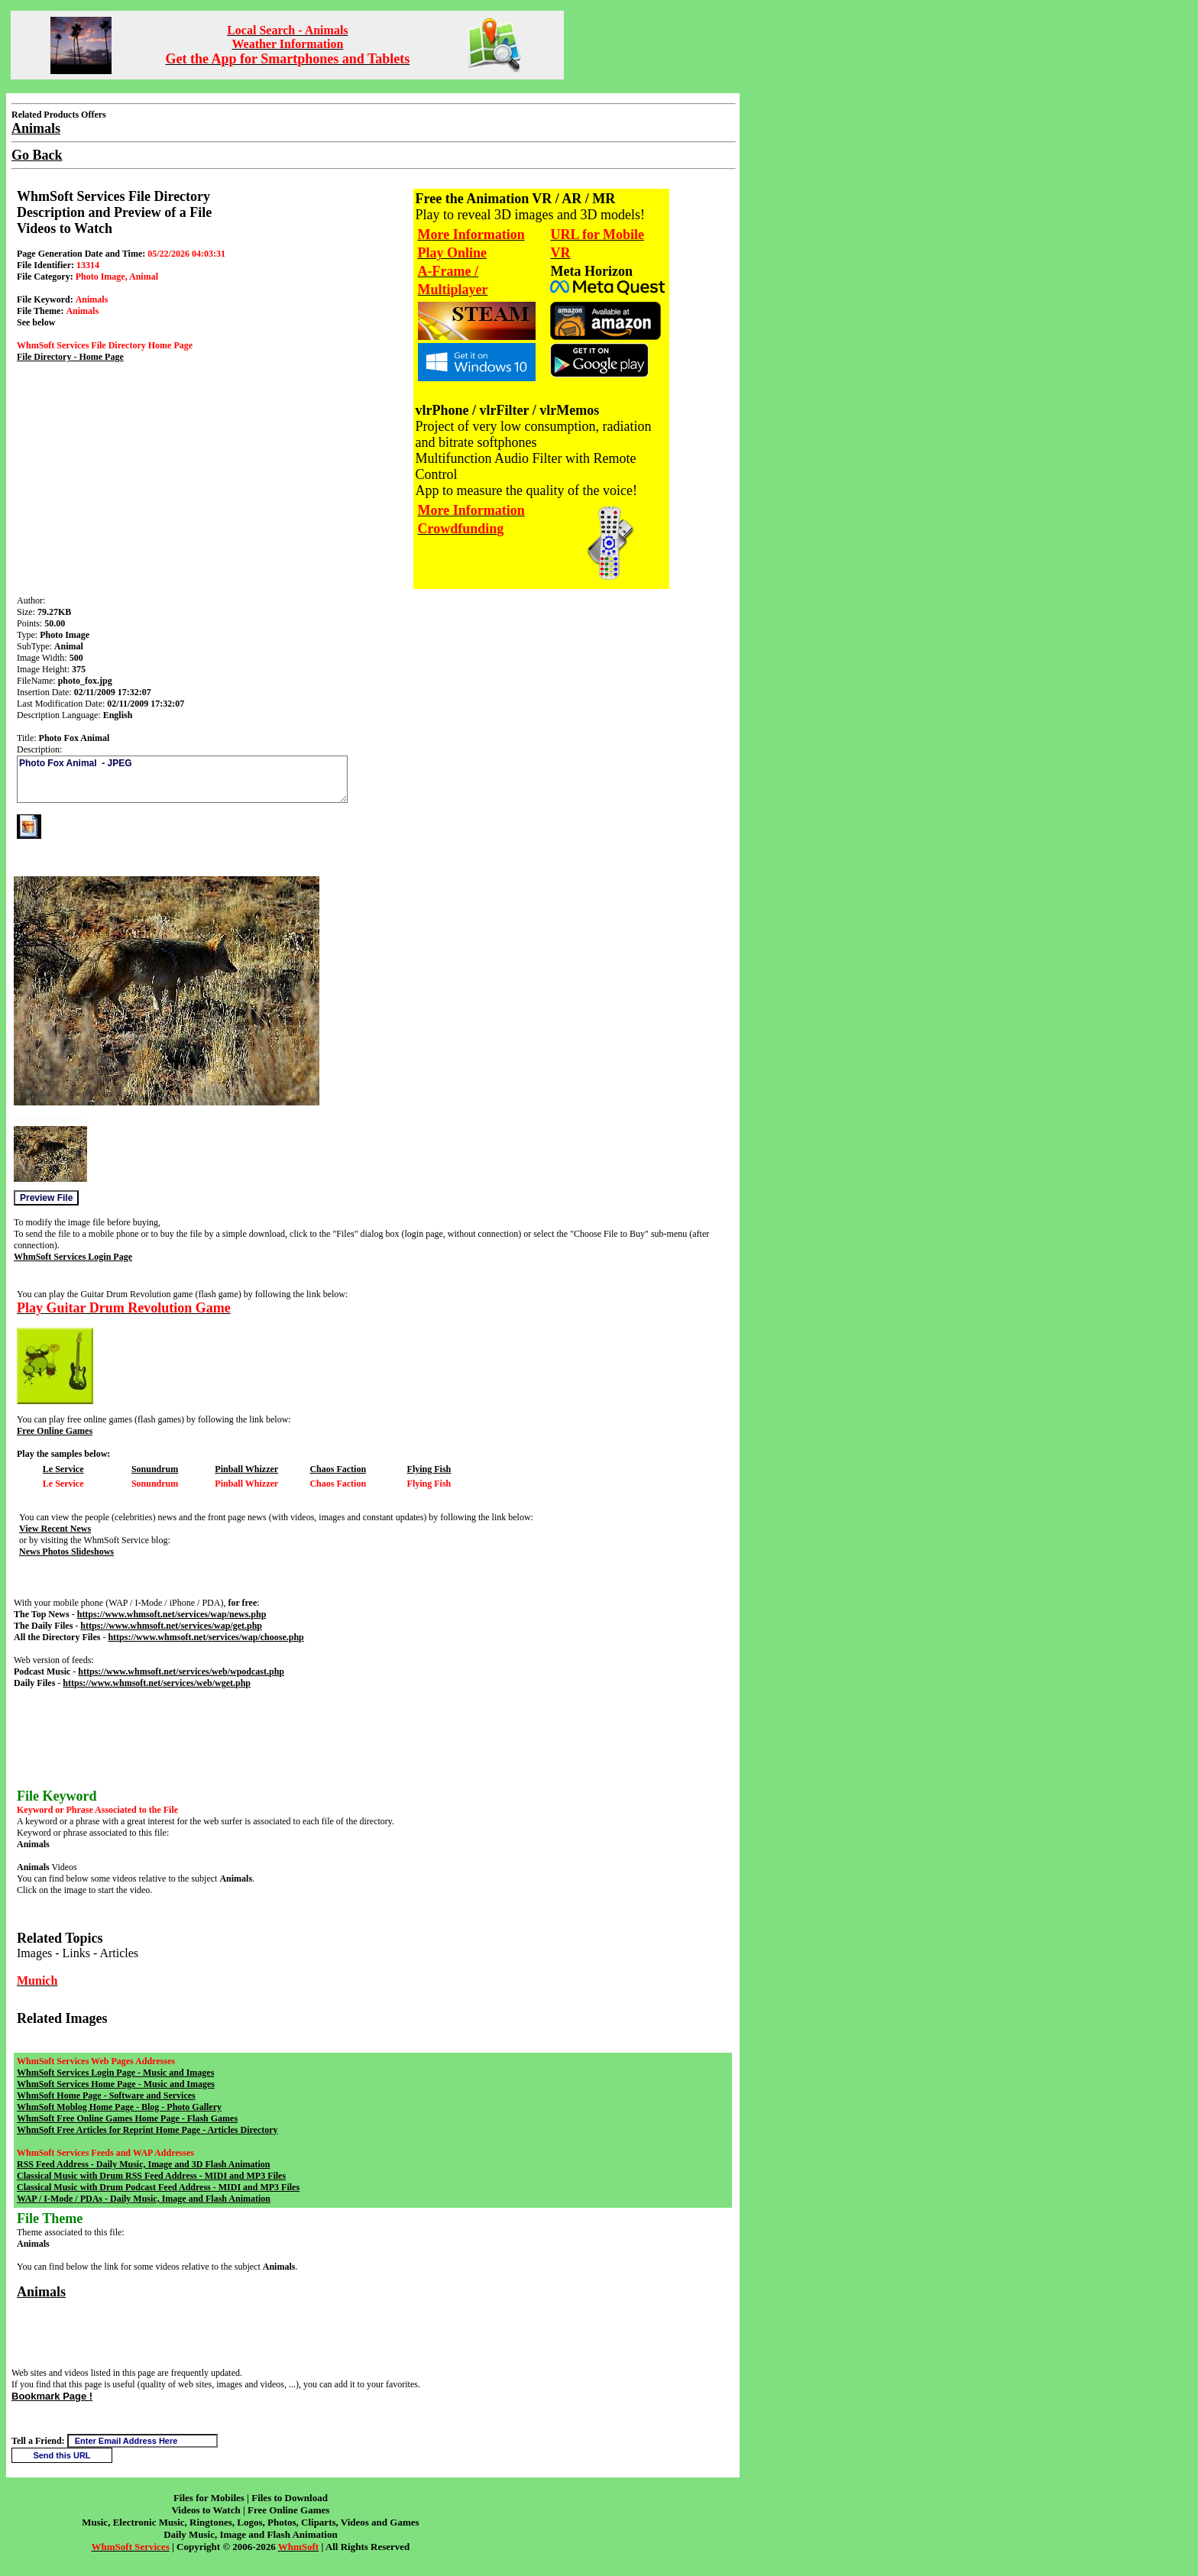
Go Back (37, 155)
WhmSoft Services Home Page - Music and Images (116, 2084)
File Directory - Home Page (70, 356)
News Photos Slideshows (66, 1551)
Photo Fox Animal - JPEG (182, 779)
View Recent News (55, 1528)
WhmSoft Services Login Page (73, 1256)
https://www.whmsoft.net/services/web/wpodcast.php (181, 1671)
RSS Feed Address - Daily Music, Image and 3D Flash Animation (143, 2164)
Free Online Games (54, 1431)
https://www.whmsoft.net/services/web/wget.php (157, 1683)
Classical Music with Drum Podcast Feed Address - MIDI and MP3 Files (158, 2187)
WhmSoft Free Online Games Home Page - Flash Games (127, 2118)
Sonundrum (154, 1469)
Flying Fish (429, 1469)
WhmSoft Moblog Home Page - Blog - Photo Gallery (119, 2107)
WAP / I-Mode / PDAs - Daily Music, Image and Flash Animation (143, 2198)
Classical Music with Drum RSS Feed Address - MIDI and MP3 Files (151, 2175)
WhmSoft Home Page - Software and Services (106, 2095)
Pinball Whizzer (246, 1469)
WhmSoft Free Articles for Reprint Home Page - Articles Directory (147, 2130)
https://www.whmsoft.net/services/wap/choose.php (205, 1637)
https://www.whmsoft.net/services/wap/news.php (172, 1614)
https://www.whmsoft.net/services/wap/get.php (171, 1625)
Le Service (63, 1469)
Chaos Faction (337, 1469)
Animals (41, 2291)
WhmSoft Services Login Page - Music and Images (115, 2072)
